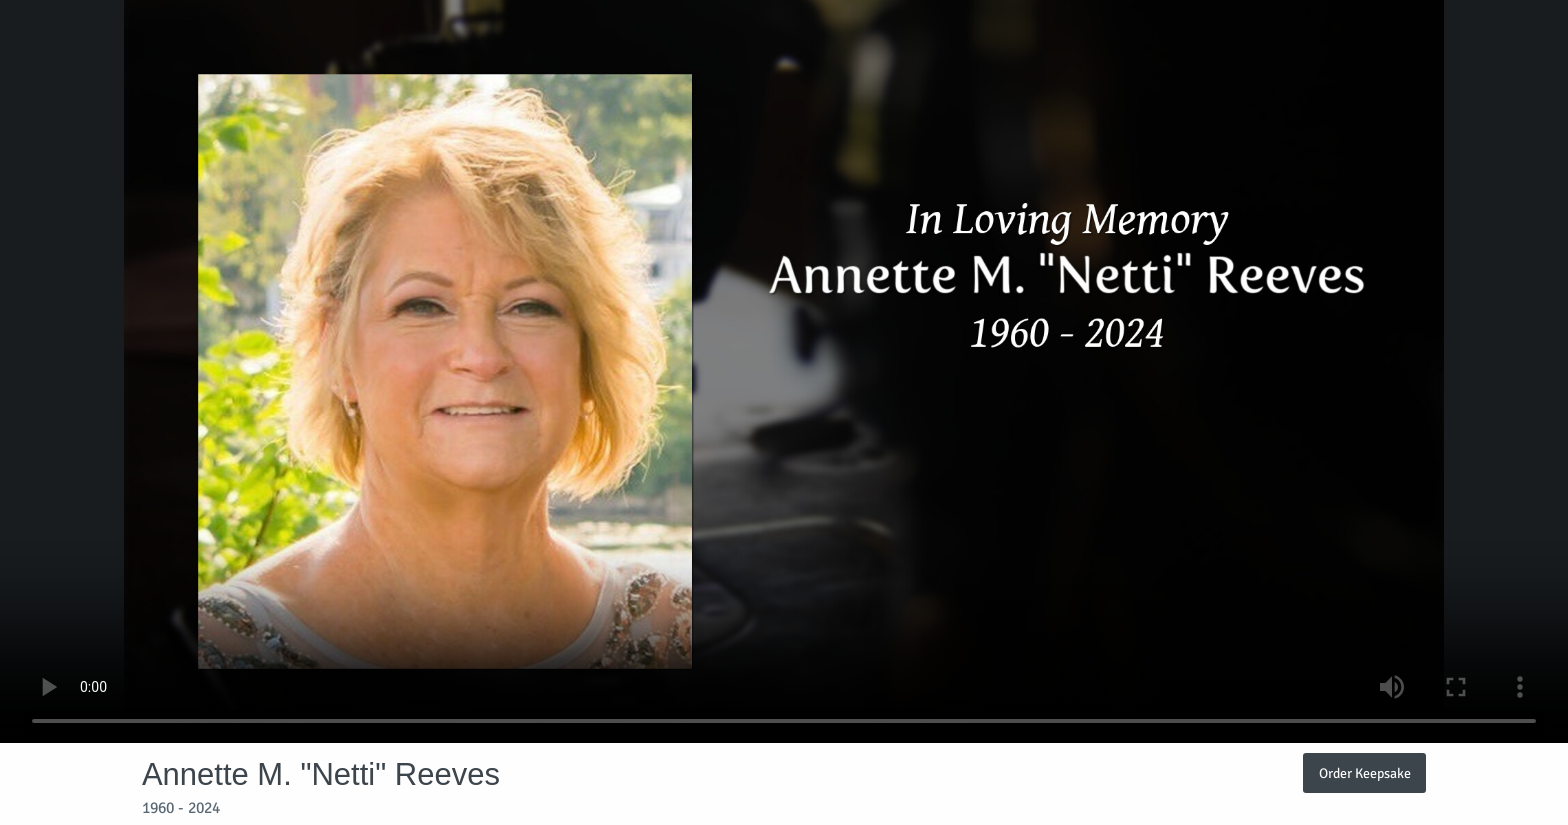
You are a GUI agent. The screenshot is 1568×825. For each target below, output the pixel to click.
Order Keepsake (1365, 773)
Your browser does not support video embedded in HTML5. (784, 371)
